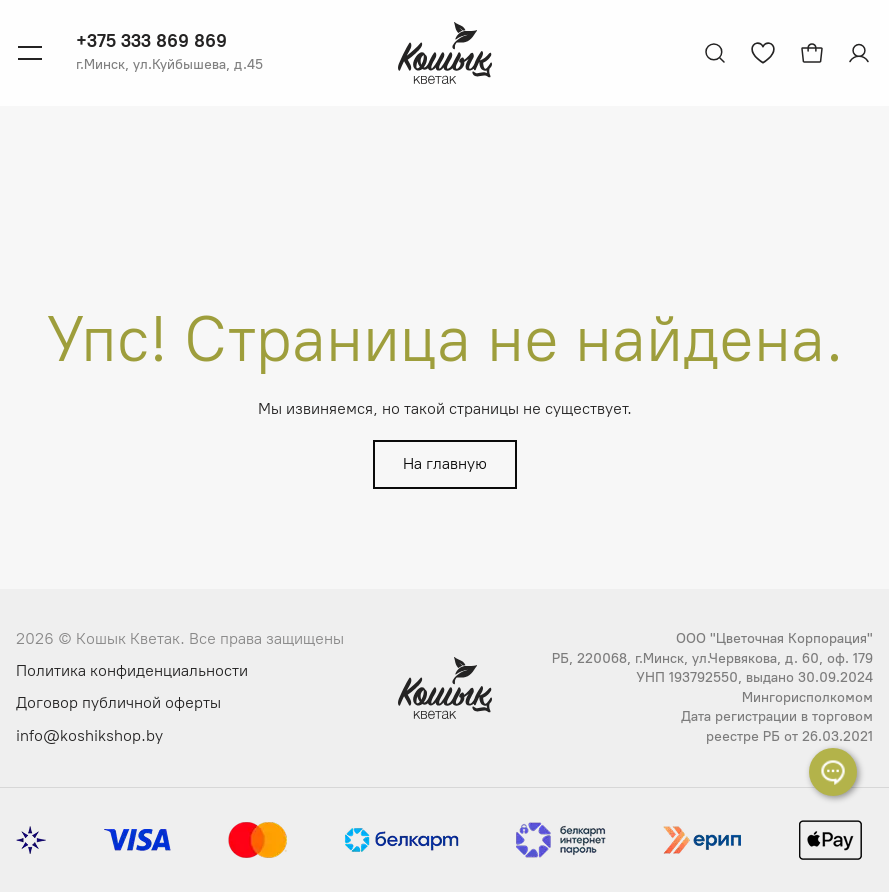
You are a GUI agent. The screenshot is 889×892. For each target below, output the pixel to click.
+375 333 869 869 (151, 41)
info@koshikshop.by (89, 735)
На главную (445, 463)
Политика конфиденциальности (132, 670)
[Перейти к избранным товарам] (763, 53)
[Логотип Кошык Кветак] (445, 53)
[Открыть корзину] (812, 53)
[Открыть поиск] (715, 53)
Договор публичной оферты (118, 702)
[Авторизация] (861, 53)
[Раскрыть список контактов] (833, 772)
